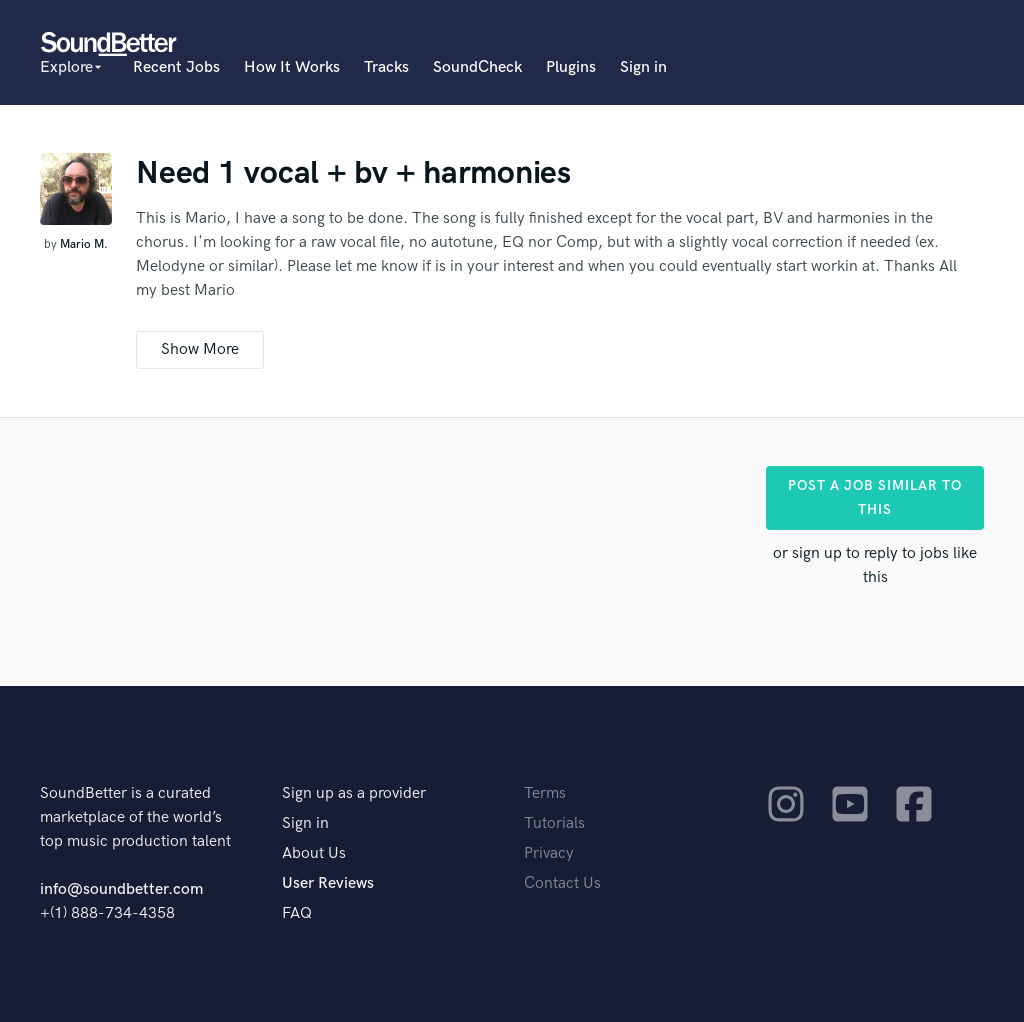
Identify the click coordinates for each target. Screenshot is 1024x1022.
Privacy (549, 853)
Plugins (571, 67)
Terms (545, 793)
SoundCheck (477, 67)
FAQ (297, 913)
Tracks (386, 67)
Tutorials (554, 823)
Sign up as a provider (354, 793)
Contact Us (562, 883)
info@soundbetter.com (121, 889)
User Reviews (328, 883)
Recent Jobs (176, 67)
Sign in (643, 67)
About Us (314, 853)
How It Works (292, 67)
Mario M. (84, 244)
